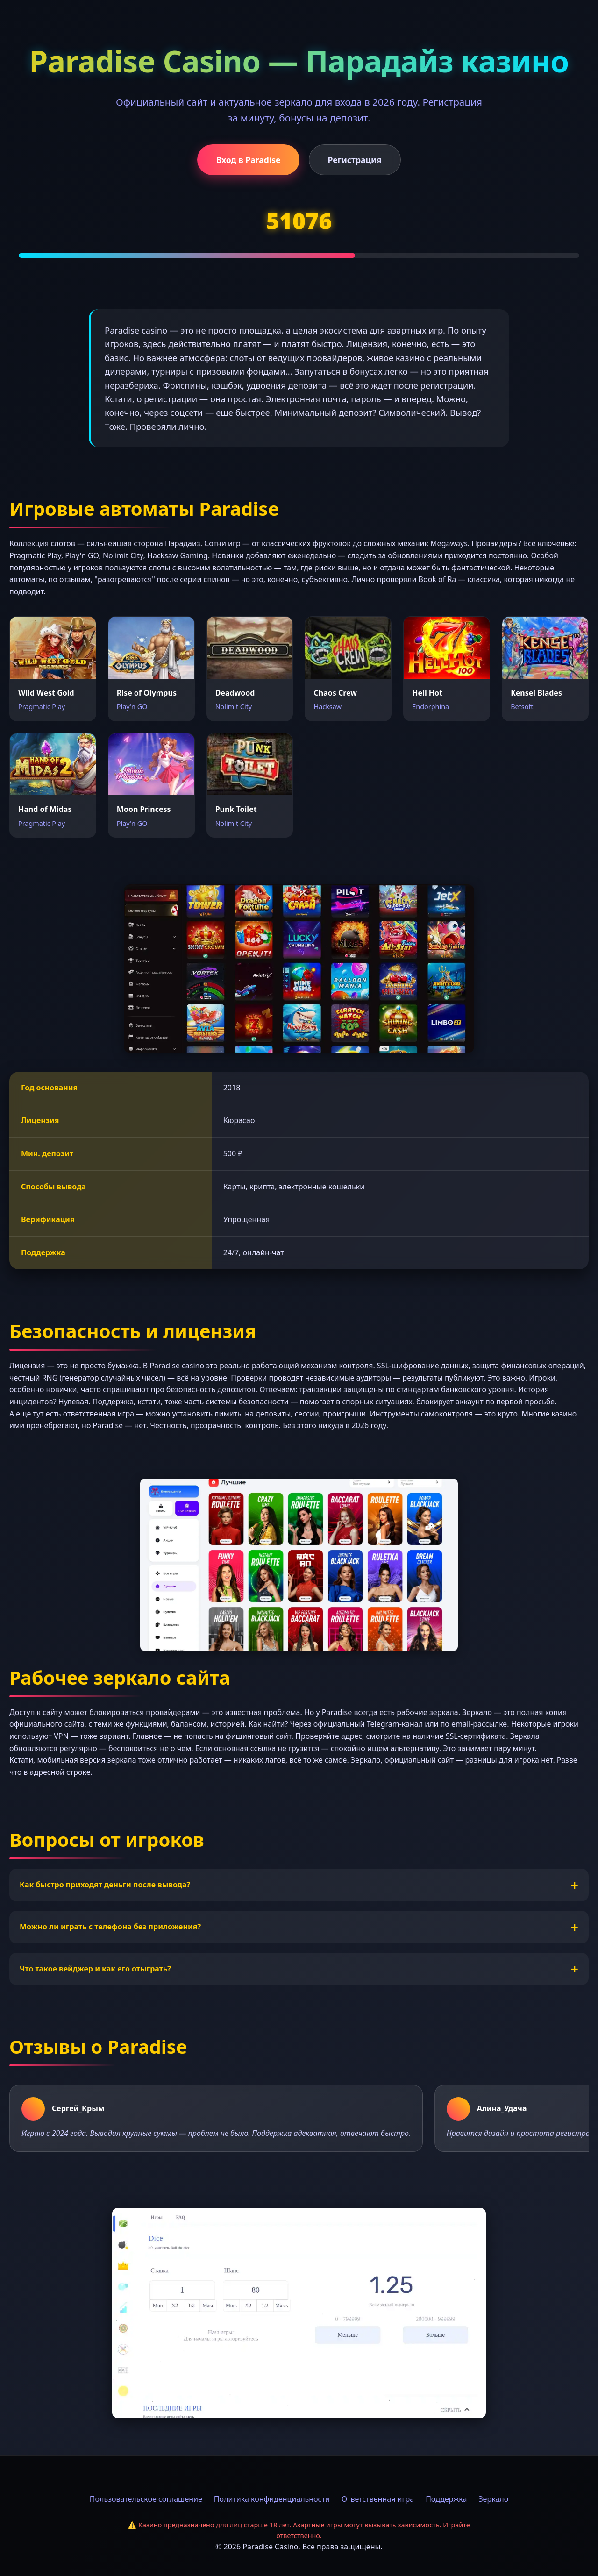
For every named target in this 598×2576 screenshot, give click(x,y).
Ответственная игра (378, 2499)
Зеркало (493, 2499)
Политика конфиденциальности (272, 2499)
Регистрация (355, 159)
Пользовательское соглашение (146, 2499)
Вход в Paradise (248, 159)
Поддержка (446, 2499)
